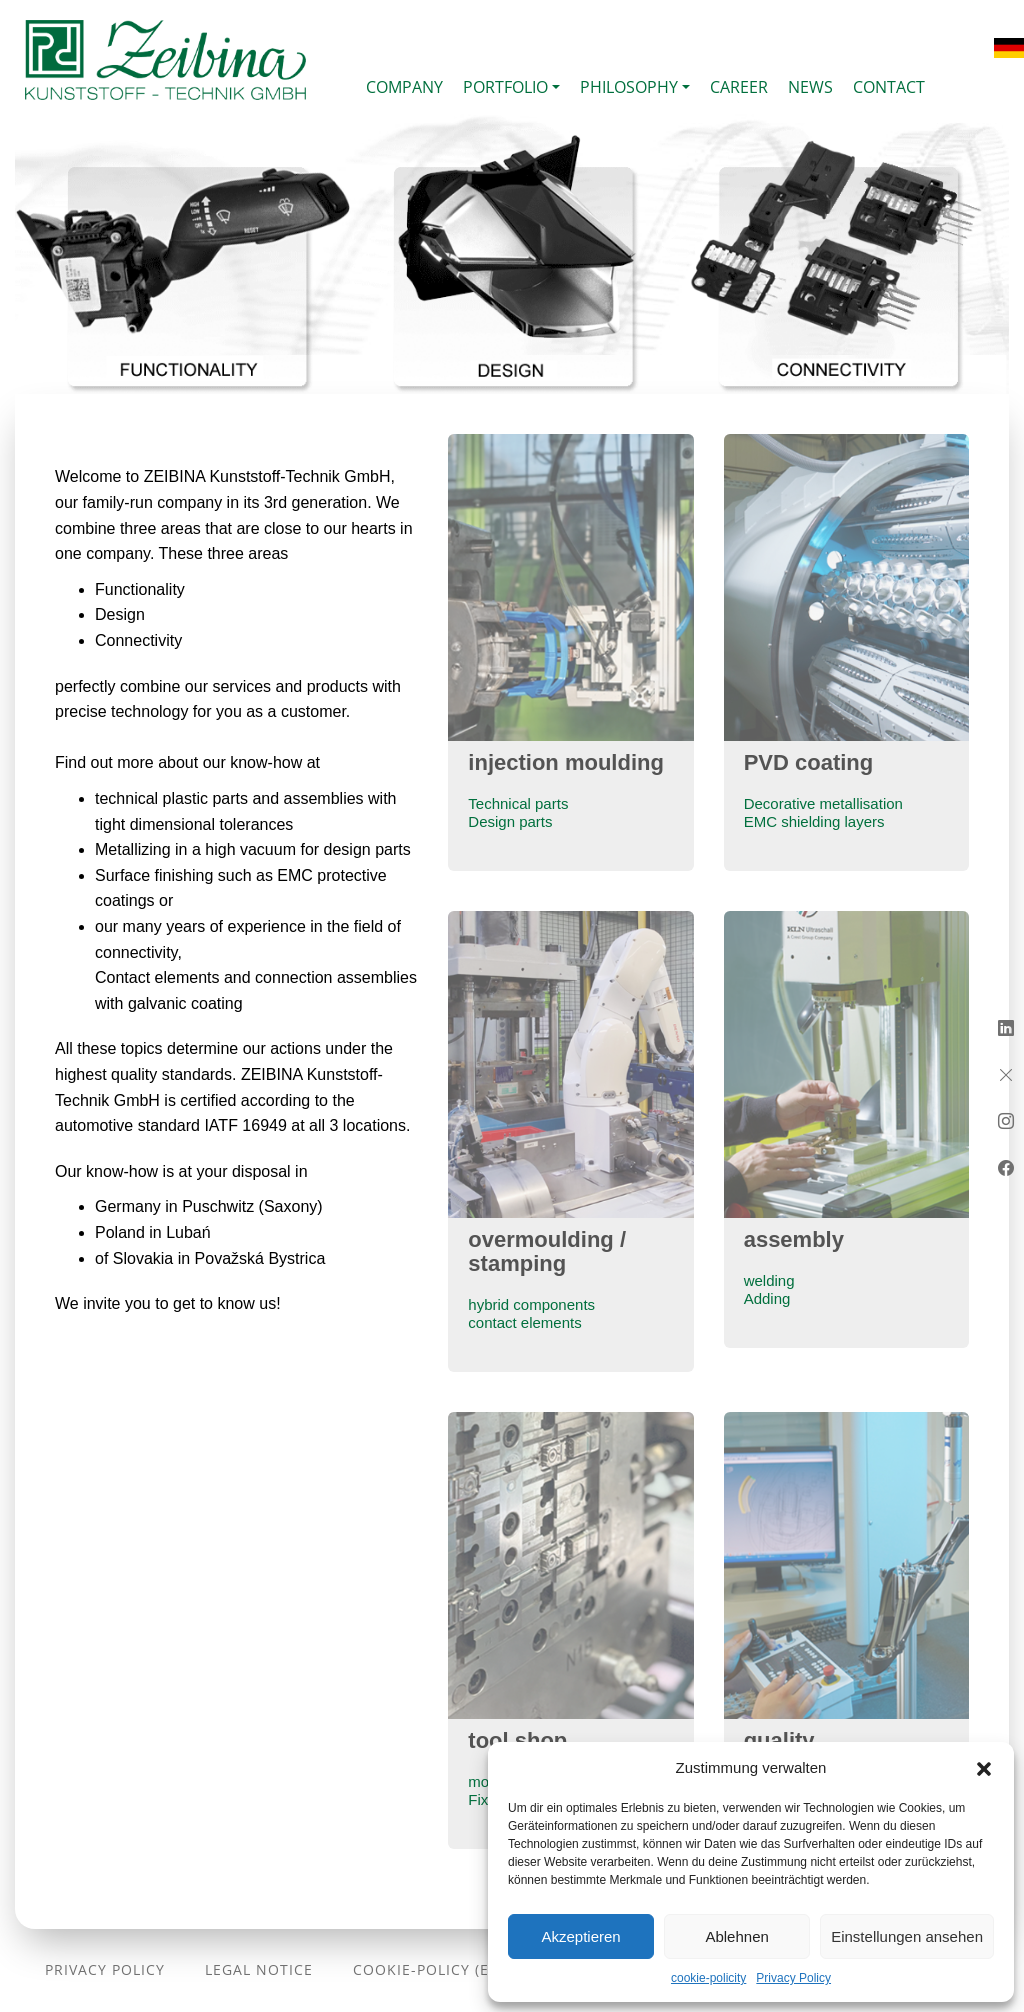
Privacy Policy (793, 1978)
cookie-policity (708, 1978)
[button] (984, 1768)
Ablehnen (736, 1936)
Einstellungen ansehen (907, 1936)
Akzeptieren (580, 1936)
